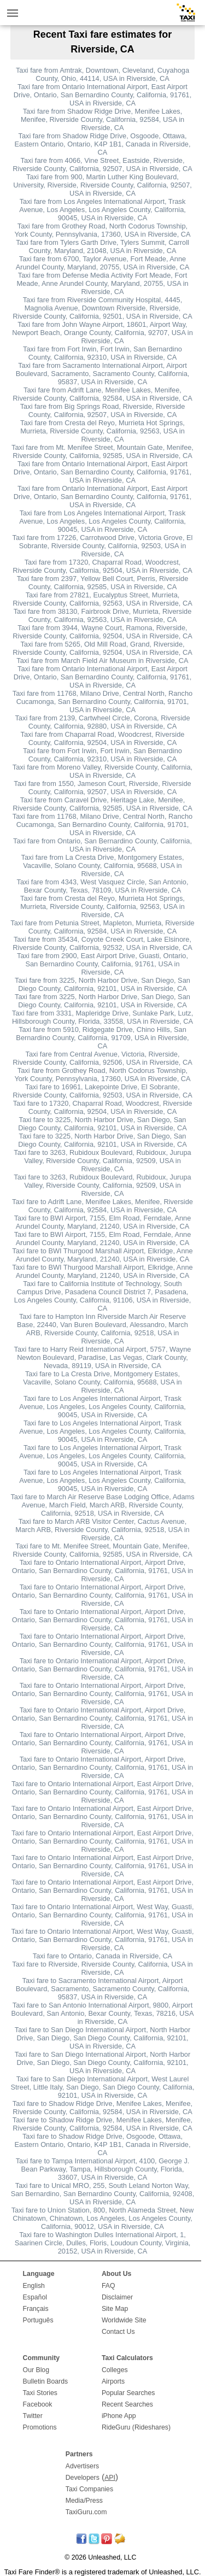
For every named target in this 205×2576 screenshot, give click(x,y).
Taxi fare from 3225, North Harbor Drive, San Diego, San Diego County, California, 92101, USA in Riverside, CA (102, 984)
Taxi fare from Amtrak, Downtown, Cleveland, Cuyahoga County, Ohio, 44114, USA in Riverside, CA (102, 74)
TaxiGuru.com (86, 2512)
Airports (113, 2381)
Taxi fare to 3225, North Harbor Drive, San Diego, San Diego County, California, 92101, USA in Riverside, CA (102, 1124)
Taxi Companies (89, 2489)
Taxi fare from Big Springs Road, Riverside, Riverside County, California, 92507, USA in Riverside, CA (102, 410)
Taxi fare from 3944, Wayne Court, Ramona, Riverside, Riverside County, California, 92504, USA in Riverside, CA (102, 632)
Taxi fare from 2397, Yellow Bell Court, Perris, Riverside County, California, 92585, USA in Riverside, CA (103, 582)
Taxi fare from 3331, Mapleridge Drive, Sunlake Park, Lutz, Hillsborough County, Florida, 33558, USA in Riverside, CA (102, 1017)
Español (35, 2297)
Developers (82, 2477)
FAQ (108, 2286)
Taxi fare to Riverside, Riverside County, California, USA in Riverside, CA (102, 1968)
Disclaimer (117, 2297)
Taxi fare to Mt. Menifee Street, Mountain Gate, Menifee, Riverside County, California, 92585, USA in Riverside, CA (102, 1550)
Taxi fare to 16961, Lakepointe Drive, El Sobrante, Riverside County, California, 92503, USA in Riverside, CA (102, 1091)
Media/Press (84, 2500)
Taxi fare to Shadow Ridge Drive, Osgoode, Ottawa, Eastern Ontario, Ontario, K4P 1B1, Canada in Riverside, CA (103, 2144)
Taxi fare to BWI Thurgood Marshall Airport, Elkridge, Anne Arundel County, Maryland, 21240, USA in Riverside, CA (102, 1255)
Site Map (115, 2309)
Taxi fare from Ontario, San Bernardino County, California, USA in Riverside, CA (102, 845)
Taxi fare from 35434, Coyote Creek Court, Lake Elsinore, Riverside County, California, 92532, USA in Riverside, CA (102, 943)
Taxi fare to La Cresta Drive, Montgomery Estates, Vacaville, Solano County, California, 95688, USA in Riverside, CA (102, 1382)
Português (38, 2320)
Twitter (33, 2416)
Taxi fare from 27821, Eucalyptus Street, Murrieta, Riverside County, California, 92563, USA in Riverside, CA (102, 599)
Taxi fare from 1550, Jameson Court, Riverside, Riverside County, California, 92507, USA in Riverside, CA (102, 787)
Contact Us (118, 2332)
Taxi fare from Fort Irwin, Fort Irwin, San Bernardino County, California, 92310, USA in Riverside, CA (102, 353)
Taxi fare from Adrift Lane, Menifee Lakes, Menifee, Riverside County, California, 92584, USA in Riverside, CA (102, 394)
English (34, 2286)
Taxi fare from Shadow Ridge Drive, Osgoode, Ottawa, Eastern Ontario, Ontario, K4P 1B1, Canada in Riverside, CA (103, 144)
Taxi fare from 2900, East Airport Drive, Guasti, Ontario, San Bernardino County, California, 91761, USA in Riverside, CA (102, 964)
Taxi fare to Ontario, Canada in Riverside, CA (102, 1956)
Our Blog (36, 2370)
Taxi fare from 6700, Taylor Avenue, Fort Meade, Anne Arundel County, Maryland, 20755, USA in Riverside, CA (103, 263)
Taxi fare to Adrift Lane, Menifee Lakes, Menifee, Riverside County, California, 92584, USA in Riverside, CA (102, 1206)
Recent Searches (127, 2404)
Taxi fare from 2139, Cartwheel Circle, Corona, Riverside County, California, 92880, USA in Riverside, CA (102, 722)
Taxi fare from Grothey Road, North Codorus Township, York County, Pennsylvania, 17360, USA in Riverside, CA (102, 230)
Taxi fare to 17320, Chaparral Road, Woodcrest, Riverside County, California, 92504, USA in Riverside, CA (102, 1107)
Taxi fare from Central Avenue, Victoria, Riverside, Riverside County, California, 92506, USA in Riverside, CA (102, 1058)
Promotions (40, 2427)
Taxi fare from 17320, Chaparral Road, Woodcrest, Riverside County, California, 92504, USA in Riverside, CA (102, 566)
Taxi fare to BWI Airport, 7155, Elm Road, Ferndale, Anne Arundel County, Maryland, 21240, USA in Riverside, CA (102, 1222)
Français (36, 2309)
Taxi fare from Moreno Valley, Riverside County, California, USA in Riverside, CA (102, 771)
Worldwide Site (124, 2320)
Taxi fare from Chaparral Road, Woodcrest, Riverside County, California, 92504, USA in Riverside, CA (103, 738)
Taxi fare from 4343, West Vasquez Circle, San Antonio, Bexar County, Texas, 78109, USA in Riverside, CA (103, 886)
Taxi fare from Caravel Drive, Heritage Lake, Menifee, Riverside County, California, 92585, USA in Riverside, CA (102, 804)
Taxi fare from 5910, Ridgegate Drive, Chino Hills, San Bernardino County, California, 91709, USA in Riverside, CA (102, 1037)
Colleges (115, 2370)
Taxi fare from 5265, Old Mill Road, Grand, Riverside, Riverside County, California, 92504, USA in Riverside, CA (102, 648)
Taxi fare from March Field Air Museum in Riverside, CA (102, 660)
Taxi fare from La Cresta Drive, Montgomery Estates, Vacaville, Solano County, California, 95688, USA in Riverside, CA (102, 865)
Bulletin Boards (45, 2381)
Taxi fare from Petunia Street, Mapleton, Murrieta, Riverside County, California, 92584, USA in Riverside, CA (102, 927)
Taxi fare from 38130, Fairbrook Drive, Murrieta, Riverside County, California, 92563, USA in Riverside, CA (103, 615)
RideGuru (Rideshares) (136, 2427)
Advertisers (82, 2466)
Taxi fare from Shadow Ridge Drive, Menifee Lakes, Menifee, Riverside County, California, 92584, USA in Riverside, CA (102, 119)
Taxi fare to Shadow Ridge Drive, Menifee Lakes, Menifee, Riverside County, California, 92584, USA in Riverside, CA (102, 2107)
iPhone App (119, 2416)
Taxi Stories (40, 2393)
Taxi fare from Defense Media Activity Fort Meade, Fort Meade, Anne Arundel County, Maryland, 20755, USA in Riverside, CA (102, 283)
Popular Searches (128, 2393)
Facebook (37, 2404)
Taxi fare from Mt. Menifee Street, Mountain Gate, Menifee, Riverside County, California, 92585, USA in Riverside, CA (102, 451)
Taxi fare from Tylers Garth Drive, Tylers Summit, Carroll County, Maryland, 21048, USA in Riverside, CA (102, 246)
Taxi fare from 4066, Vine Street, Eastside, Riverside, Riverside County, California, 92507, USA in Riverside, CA (102, 164)
